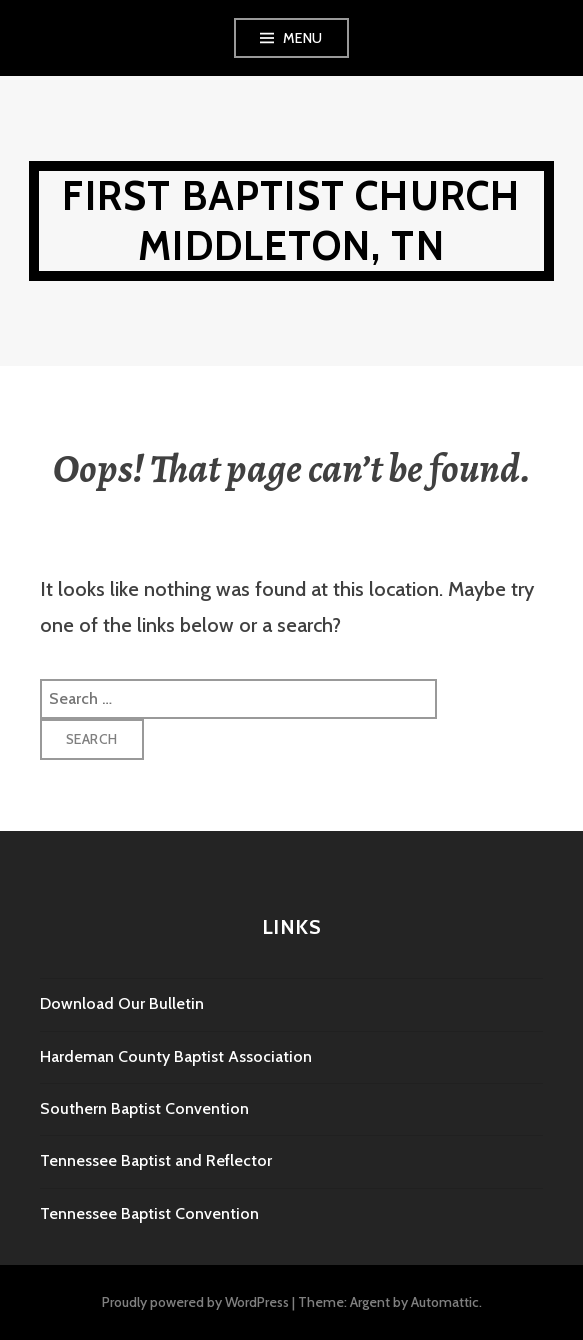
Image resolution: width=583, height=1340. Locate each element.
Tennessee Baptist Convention (149, 1213)
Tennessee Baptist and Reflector (156, 1160)
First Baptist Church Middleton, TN (291, 220)
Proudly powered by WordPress (195, 1302)
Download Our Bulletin (122, 1003)
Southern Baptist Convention (144, 1108)
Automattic (445, 1302)
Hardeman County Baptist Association (176, 1056)
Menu (303, 38)
